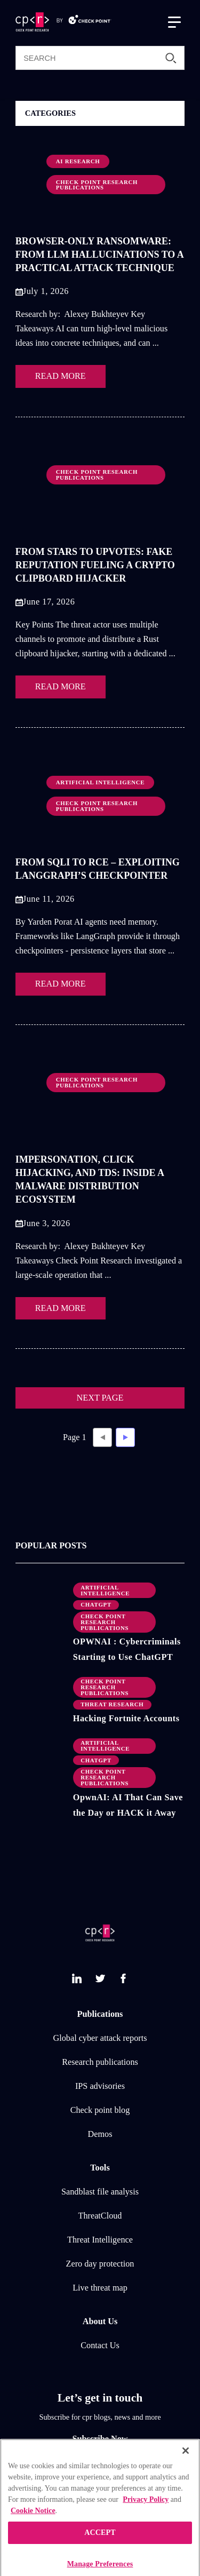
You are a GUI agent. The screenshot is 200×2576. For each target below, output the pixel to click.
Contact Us (100, 2345)
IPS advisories (100, 2086)
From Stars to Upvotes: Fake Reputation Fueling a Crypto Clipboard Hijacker (95, 565)
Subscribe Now (100, 2439)
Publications (100, 2014)
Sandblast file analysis (100, 2192)
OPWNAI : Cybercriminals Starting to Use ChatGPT (127, 1649)
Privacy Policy (146, 2513)
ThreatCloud (100, 2216)
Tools (99, 2168)
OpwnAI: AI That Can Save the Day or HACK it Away (128, 1805)
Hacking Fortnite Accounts (126, 1718)
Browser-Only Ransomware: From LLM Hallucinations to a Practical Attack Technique (99, 254)
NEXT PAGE (100, 1398)
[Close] (185, 2464)
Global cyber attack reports (100, 2038)
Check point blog (100, 2110)
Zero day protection (100, 2264)
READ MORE (60, 376)
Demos (100, 2134)
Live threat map (100, 2288)
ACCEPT (99, 2546)
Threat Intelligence (100, 2240)
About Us (100, 2321)
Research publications (100, 2062)
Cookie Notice (33, 2524)
